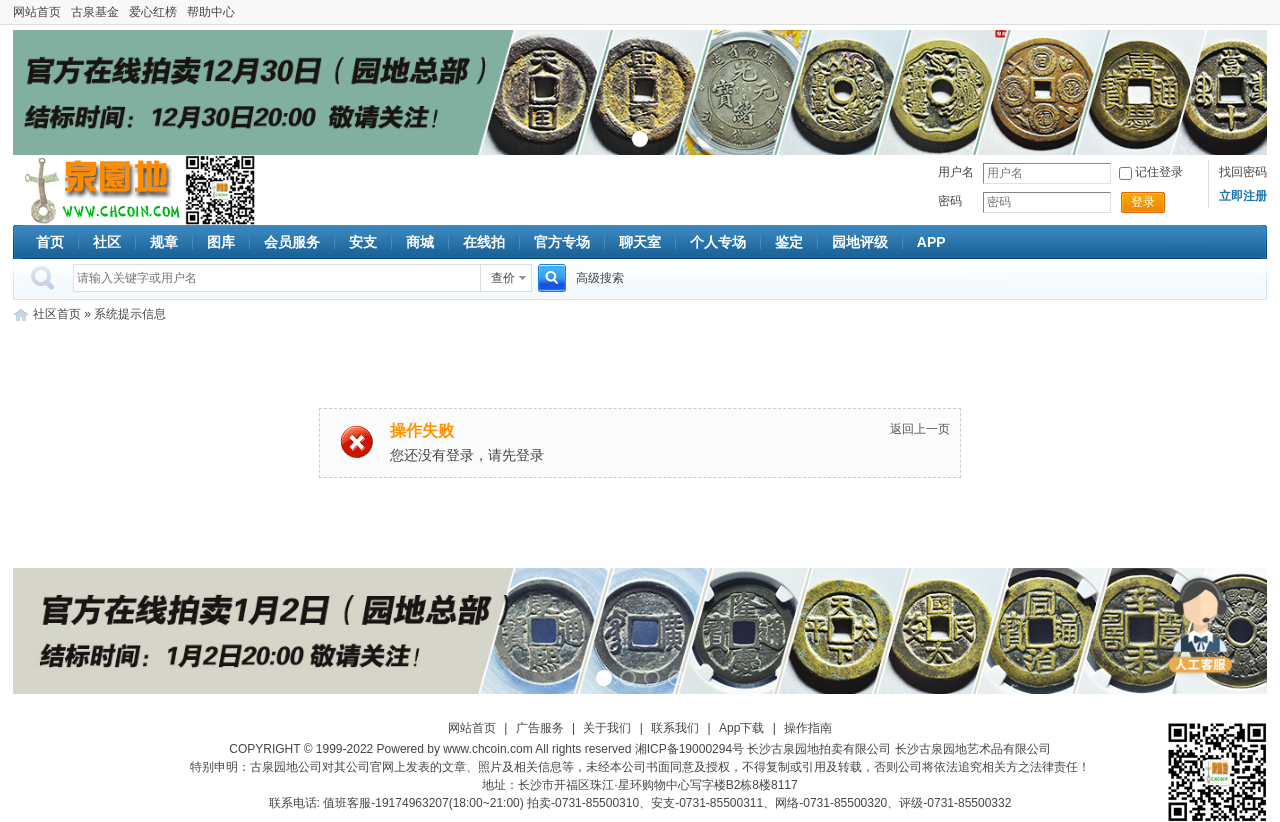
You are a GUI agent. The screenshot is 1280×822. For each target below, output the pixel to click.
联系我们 (675, 728)
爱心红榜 (153, 12)
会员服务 (292, 242)
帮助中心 (211, 12)
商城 (420, 242)
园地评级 (860, 242)
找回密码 (1243, 172)
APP (931, 242)
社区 (107, 242)
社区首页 (57, 314)
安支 (363, 242)
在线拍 (484, 242)
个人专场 (718, 242)
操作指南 (808, 728)
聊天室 (640, 242)
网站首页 (37, 12)
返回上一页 (920, 429)
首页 (50, 242)
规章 (164, 242)
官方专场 (562, 242)
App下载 (741, 728)
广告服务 (540, 728)
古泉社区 (99, 190)
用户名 (956, 172)
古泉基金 (95, 12)
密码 (950, 201)
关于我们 (607, 728)
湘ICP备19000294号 (689, 749)
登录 (1143, 202)
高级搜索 (600, 278)
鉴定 (789, 242)
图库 (221, 242)
